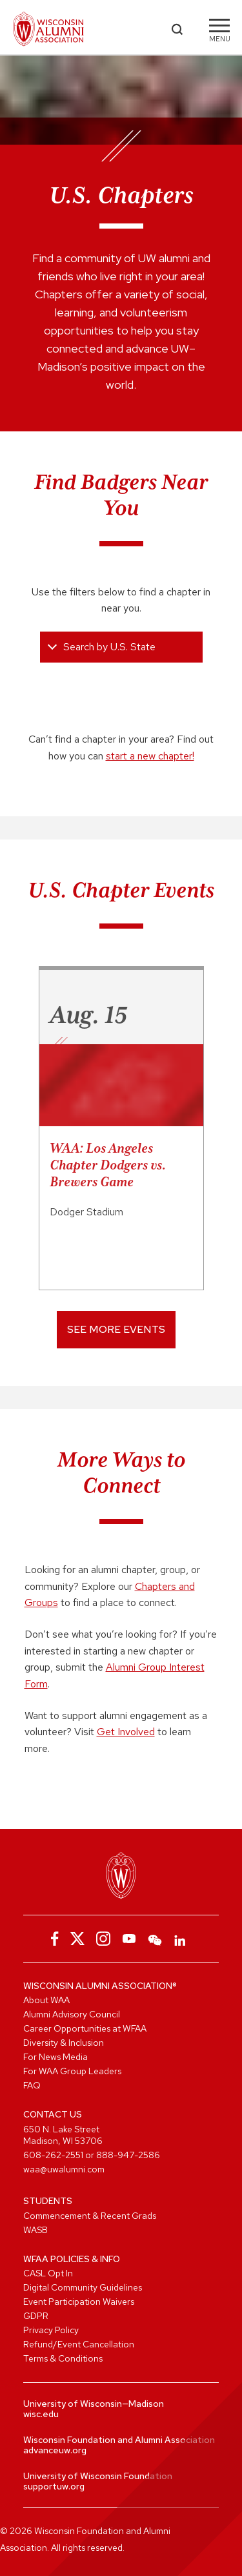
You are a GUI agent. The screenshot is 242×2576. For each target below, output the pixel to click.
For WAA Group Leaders (72, 2071)
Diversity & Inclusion (63, 2042)
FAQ (32, 2085)
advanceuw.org (54, 2450)
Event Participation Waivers (78, 2301)
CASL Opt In (48, 2273)
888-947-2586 (128, 2155)
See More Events (116, 1329)
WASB (35, 2230)
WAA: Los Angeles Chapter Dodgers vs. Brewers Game (108, 1165)
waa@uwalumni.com (64, 2169)
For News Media (55, 2057)
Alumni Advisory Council (71, 2014)
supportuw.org (54, 2486)
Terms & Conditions (63, 2358)
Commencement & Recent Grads (89, 2215)
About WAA (46, 2000)
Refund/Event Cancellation (78, 2344)
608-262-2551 (53, 2155)
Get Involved (126, 1731)
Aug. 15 (88, 1014)
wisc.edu (41, 2414)
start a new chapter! (150, 756)
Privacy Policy (51, 2330)
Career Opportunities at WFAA (84, 2028)
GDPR (35, 2316)
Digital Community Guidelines (82, 2287)
